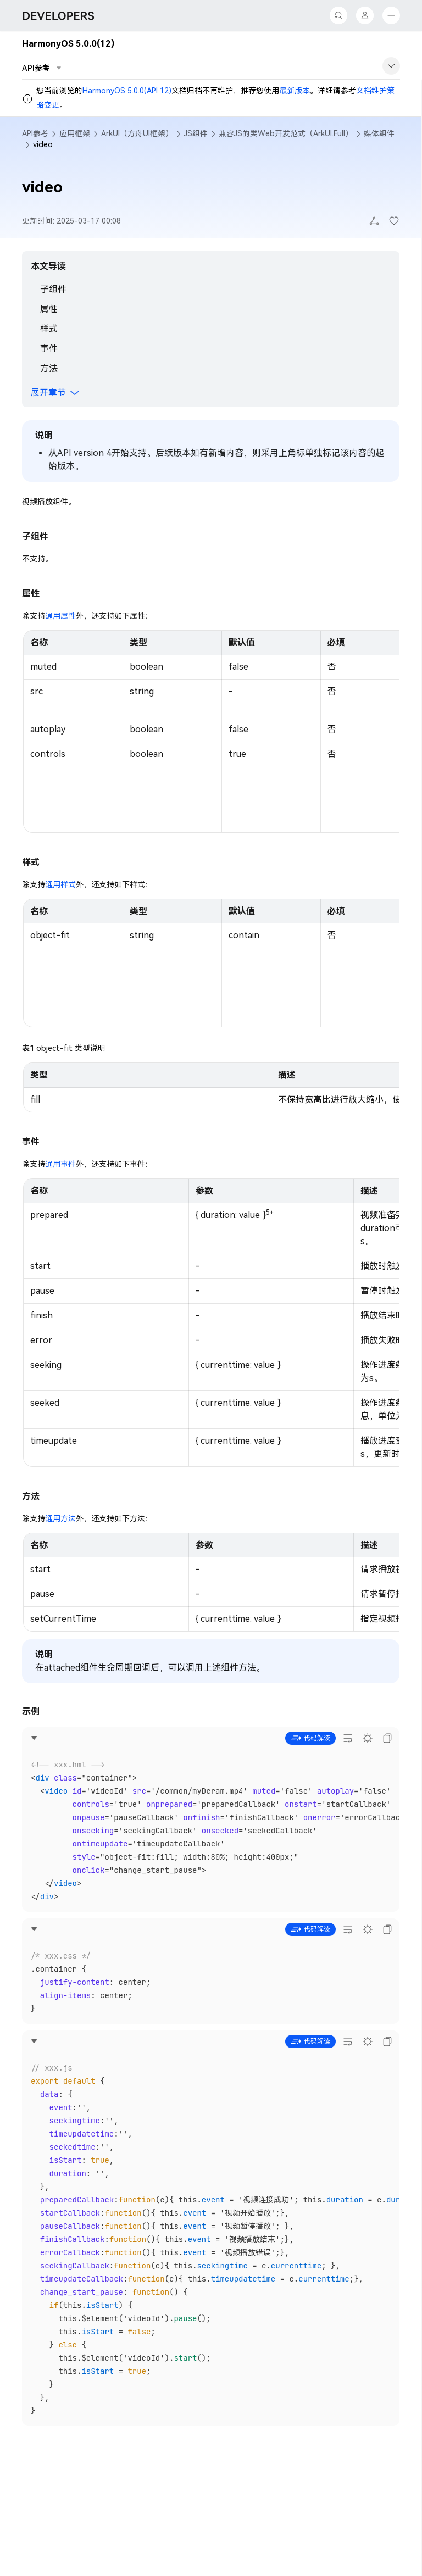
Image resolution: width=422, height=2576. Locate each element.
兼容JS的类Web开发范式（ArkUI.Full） (286, 133)
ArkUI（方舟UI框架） (137, 133)
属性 (49, 309)
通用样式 (60, 884)
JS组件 (196, 133)
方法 (49, 368)
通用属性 (60, 615)
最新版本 (294, 90)
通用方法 (60, 1518)
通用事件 (60, 1164)
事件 (49, 348)
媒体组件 (379, 133)
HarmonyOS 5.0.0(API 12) (126, 90)
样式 (49, 329)
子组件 (53, 289)
